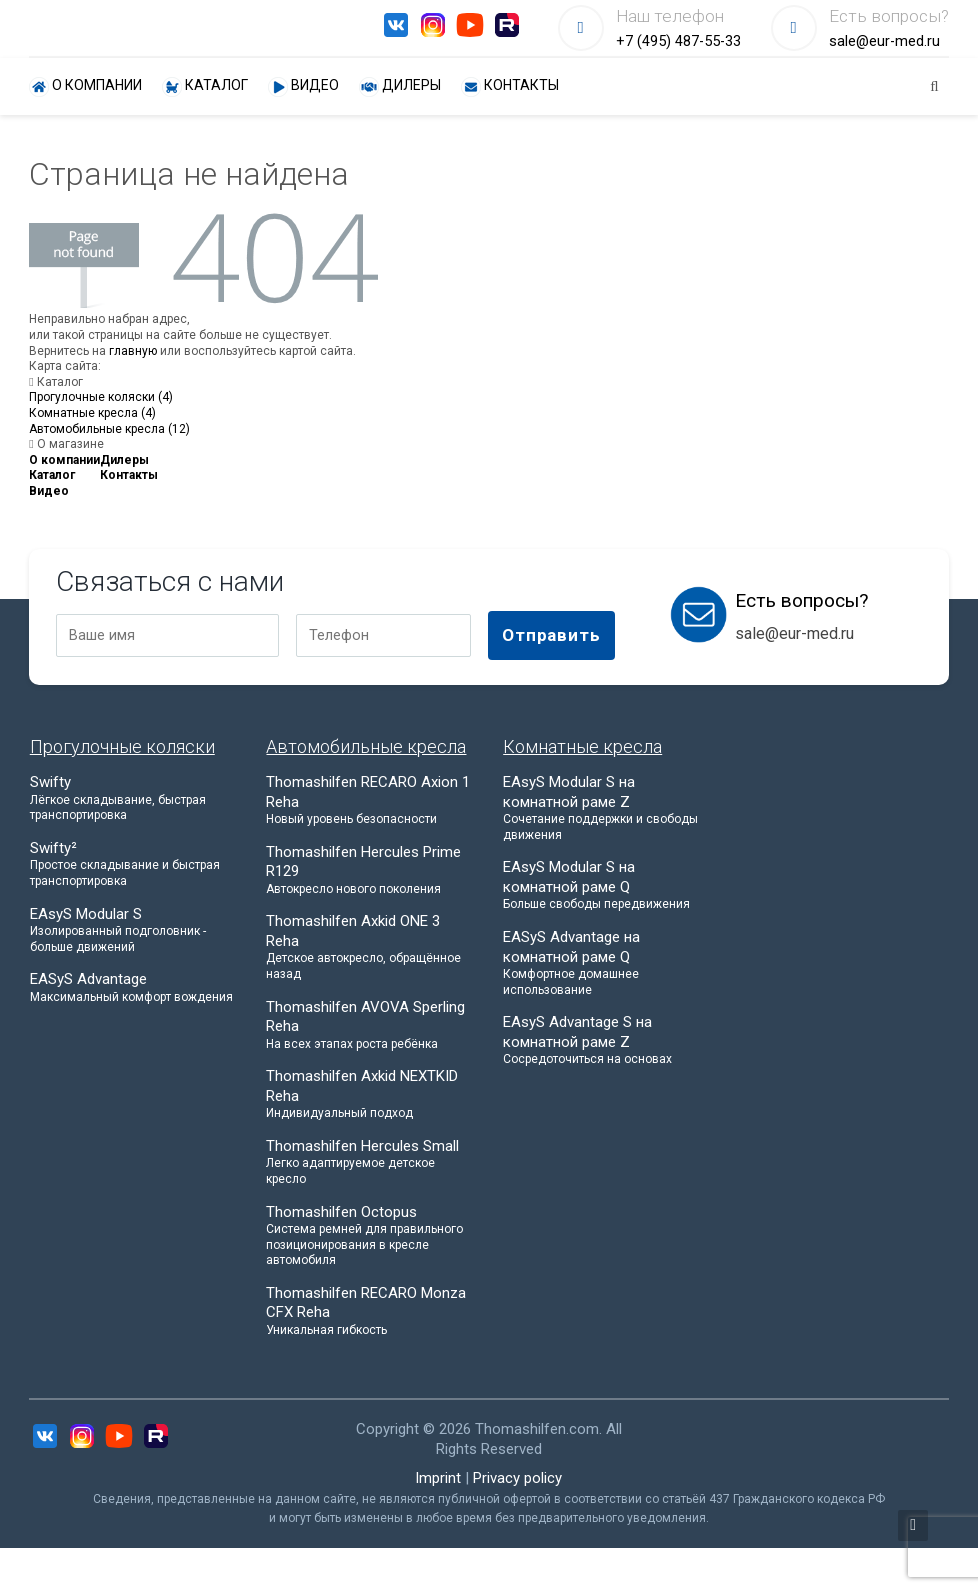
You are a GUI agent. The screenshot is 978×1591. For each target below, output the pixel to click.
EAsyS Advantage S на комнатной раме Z (607, 1040)
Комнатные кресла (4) (92, 413)
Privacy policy (517, 1478)
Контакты (510, 87)
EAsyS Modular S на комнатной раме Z (607, 808)
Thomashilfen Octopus (370, 1236)
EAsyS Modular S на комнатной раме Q (607, 885)
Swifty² (134, 864)
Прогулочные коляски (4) (101, 397)
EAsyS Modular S (134, 930)
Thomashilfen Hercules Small (370, 1162)
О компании (85, 87)
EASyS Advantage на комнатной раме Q (607, 963)
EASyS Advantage (134, 987)
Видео (303, 87)
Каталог (205, 87)
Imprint (438, 1478)
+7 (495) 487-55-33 (678, 41)
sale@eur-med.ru (884, 41)
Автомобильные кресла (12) (109, 429)
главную (133, 351)
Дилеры (400, 87)
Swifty (134, 798)
